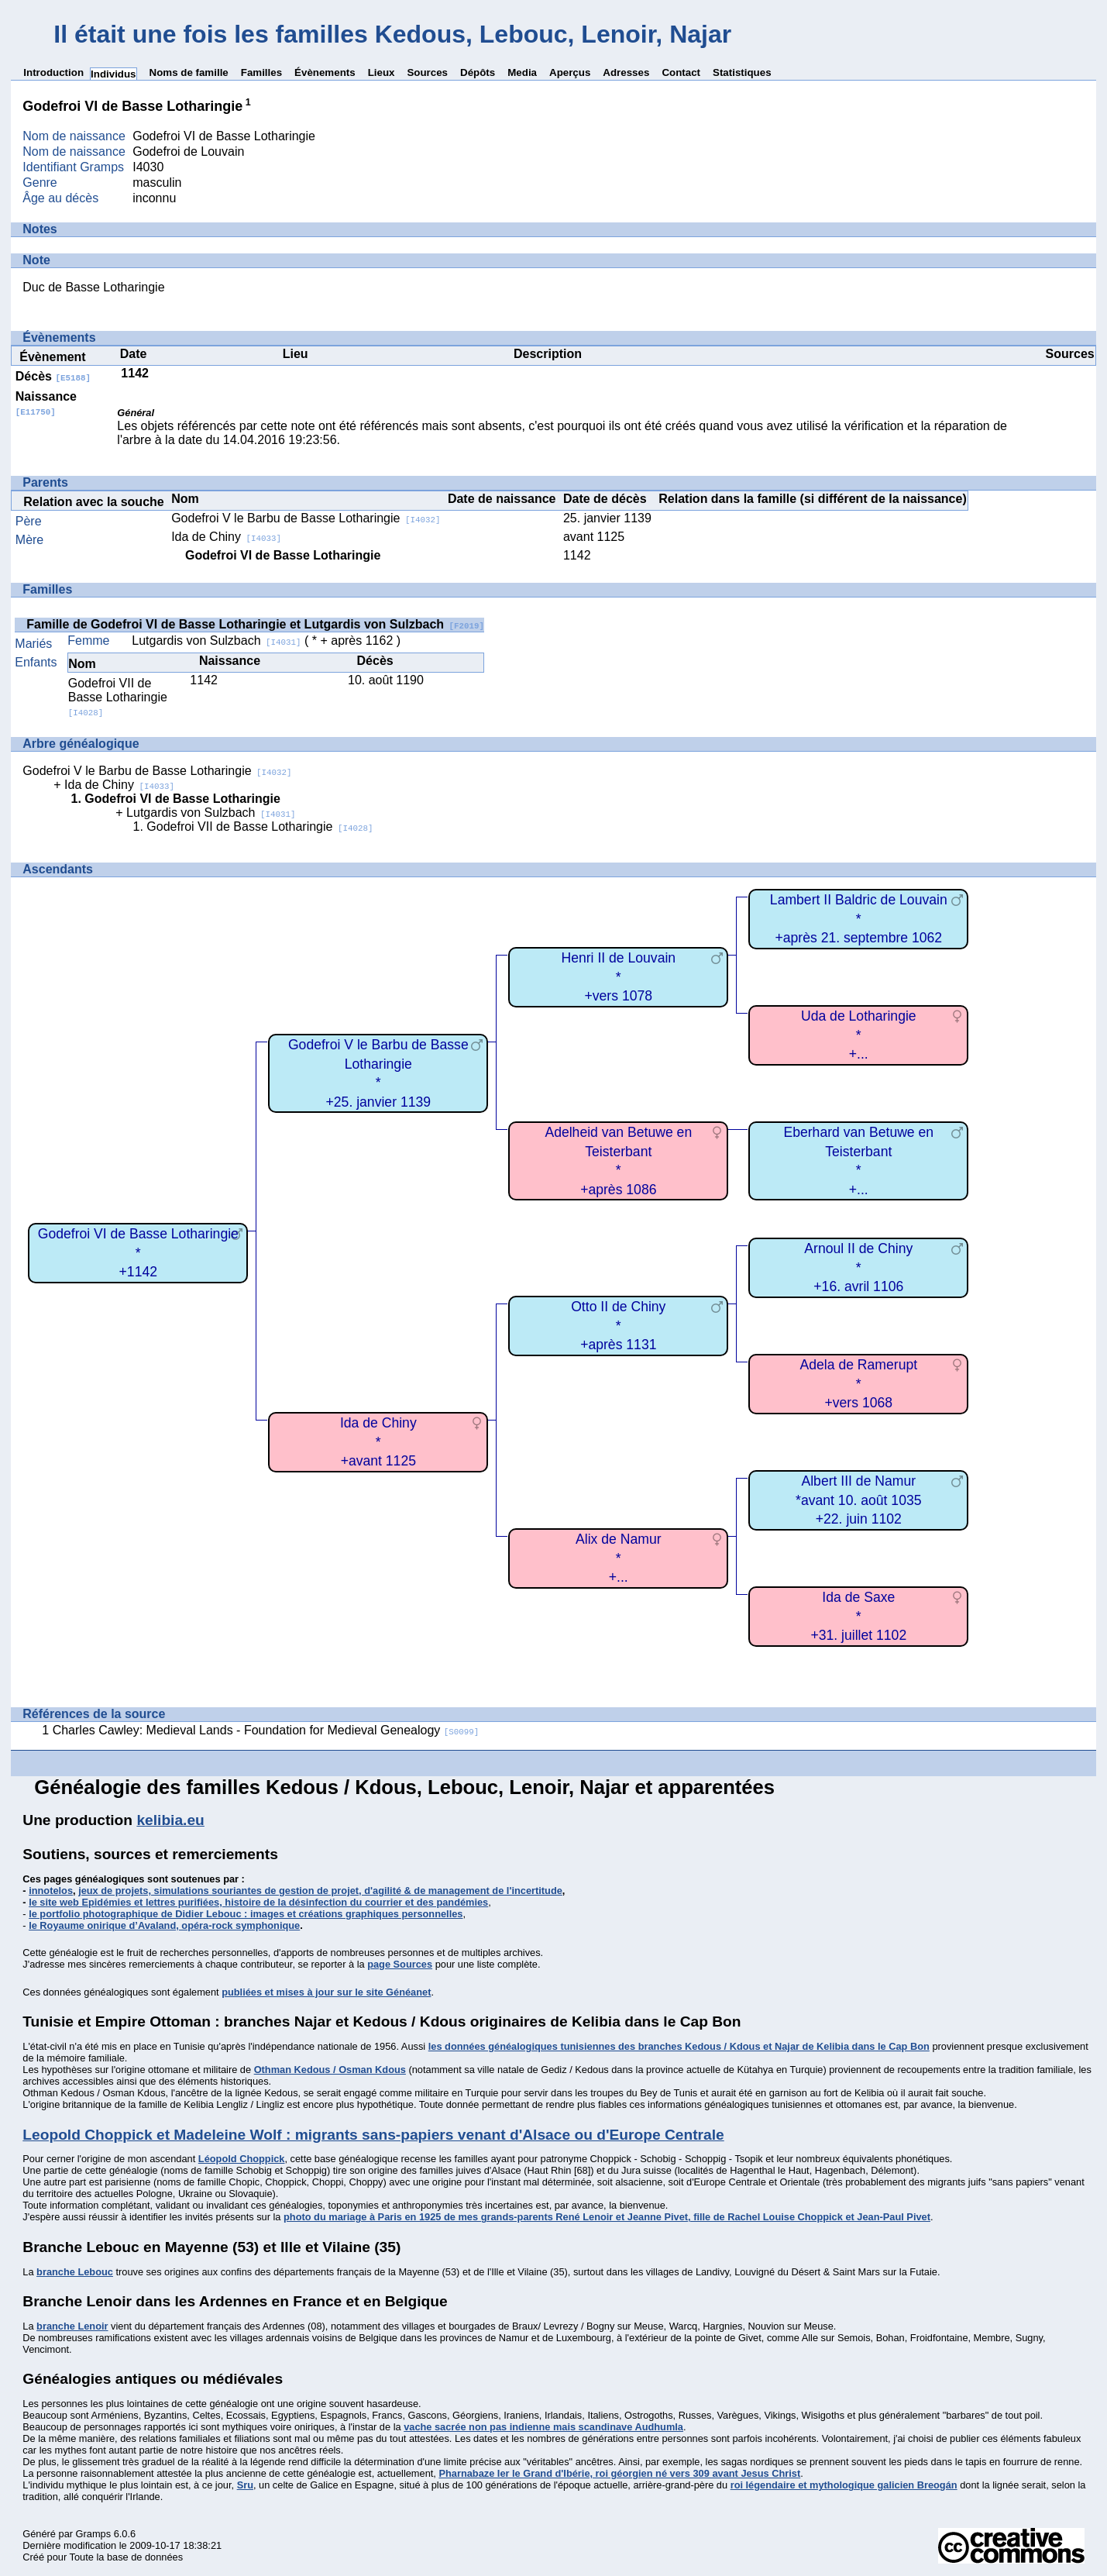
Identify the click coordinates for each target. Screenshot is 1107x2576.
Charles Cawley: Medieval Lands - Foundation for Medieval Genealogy (266, 1730)
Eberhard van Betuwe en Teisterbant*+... (858, 1160)
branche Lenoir (72, 2326)
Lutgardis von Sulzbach (216, 640)
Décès (53, 376)
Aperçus (569, 72)
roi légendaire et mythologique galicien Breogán (844, 2485)
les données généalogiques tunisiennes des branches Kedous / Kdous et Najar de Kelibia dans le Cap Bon (679, 2046)
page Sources (399, 1964)
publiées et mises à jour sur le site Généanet (326, 1992)
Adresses (626, 72)
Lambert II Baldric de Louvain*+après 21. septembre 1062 (858, 918)
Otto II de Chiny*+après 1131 (618, 1325)
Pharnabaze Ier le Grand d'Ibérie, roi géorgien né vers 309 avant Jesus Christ (619, 2473)
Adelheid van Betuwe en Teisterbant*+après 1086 (618, 1160)
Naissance (46, 403)
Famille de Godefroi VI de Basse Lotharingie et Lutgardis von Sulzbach (255, 624)
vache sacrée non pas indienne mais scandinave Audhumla (543, 2427)
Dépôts (477, 72)
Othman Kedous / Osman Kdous (330, 2069)
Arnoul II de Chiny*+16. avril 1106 (858, 1267)
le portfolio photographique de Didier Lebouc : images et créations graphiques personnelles (245, 1914)
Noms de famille (189, 72)
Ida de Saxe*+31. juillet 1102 (858, 1616)
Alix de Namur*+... (619, 1558)
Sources (427, 72)
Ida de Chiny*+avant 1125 (378, 1442)
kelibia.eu (170, 1820)
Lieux (381, 72)
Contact (681, 72)
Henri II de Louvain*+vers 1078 (618, 977)
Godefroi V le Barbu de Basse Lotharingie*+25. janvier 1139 (378, 1073)
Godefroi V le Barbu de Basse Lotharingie (305, 518)
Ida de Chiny (226, 536)
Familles (261, 72)
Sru (245, 2485)
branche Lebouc (74, 2272)
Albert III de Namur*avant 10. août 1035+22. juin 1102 (858, 1500)
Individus (113, 74)
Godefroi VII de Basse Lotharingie (117, 697)
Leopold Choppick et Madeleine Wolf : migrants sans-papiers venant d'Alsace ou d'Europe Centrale (373, 2135)
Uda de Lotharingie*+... (858, 1035)
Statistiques (742, 72)
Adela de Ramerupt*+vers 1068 (859, 1383)
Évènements (325, 72)
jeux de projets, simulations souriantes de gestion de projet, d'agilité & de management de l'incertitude (320, 1890)
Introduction (53, 72)
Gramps (94, 2534)
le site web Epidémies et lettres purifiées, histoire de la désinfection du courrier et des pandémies (258, 1902)
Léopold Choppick (241, 2158)
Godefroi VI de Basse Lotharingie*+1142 (138, 1252)
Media (522, 72)
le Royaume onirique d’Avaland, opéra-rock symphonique (164, 1925)
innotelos (51, 1890)
